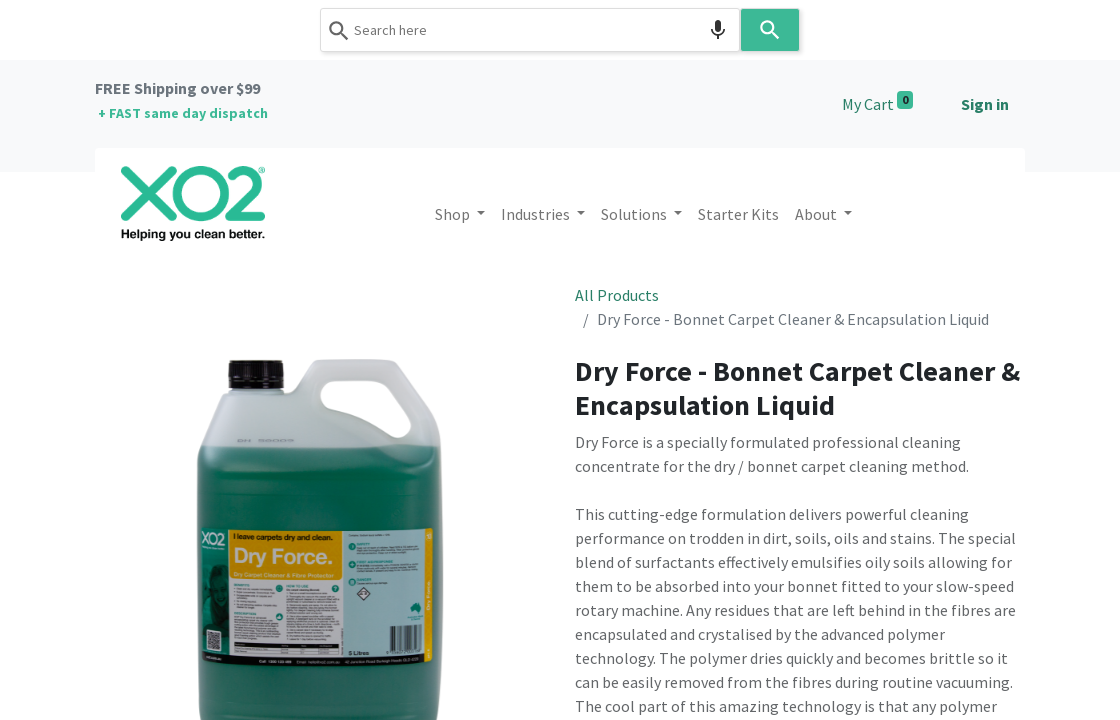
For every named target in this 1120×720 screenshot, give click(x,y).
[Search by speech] (718, 30)
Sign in (985, 104)
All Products (617, 295)
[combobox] (530, 30)
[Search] (770, 30)
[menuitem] (738, 214)
